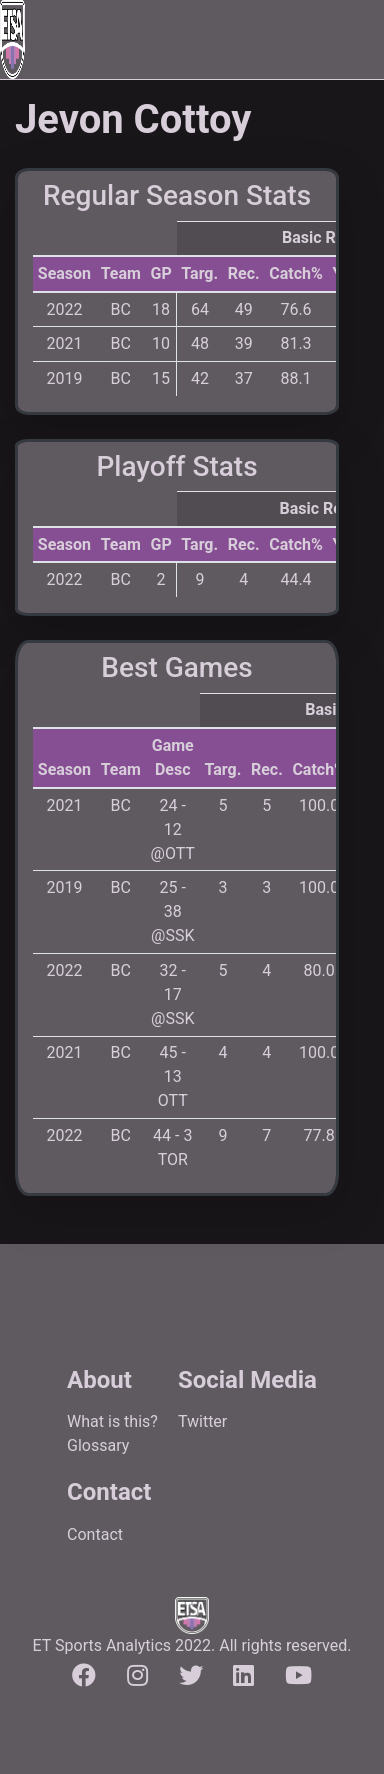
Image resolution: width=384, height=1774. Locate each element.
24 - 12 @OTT (173, 829)
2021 (64, 343)
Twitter (202, 1421)
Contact (95, 1534)
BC (121, 309)
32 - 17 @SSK (172, 994)
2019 (64, 378)
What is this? (112, 1421)
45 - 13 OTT (173, 1076)
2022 (64, 309)
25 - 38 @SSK (172, 911)
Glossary (98, 1445)
